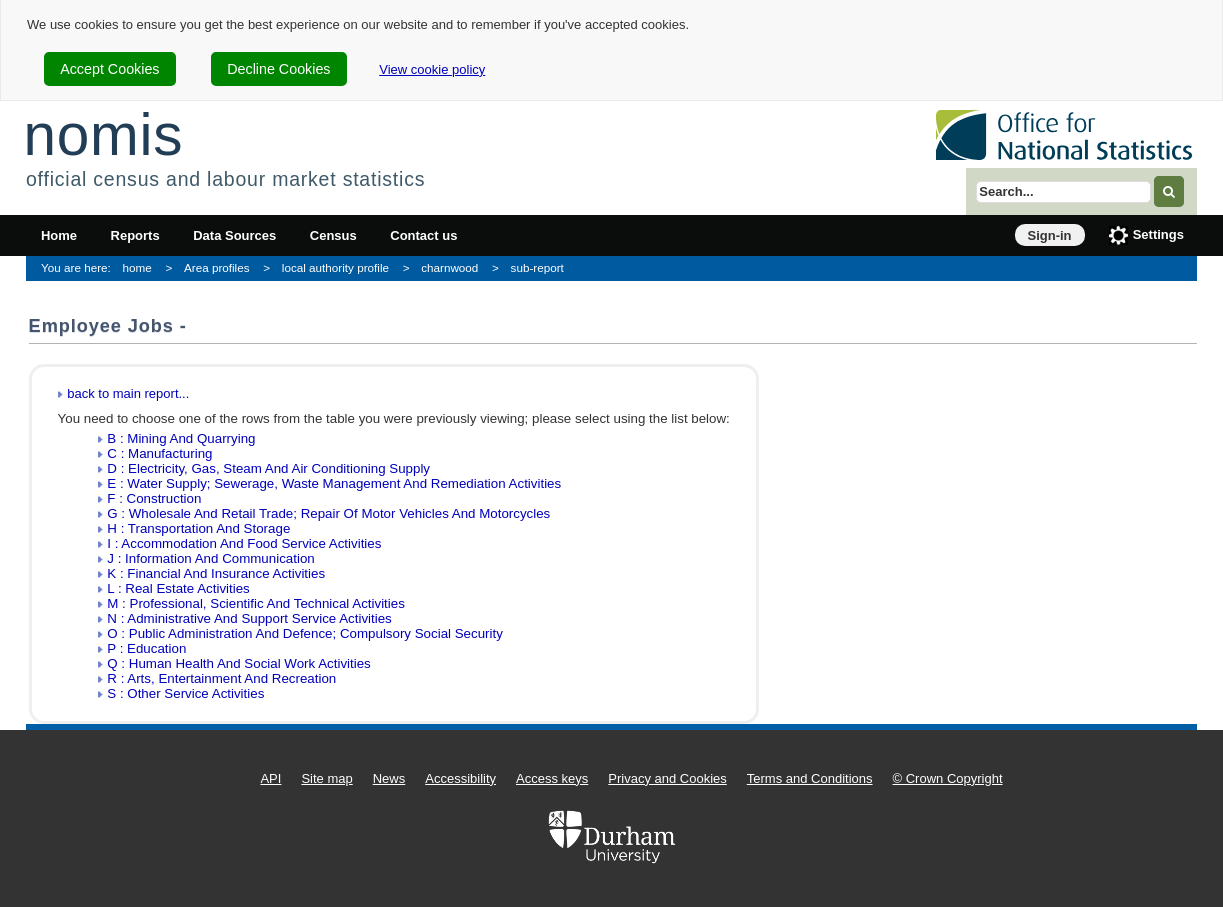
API (270, 778)
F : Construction (154, 498)
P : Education (146, 648)
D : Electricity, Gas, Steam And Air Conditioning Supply (268, 468)
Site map (326, 778)
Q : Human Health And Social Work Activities (238, 663)
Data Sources (234, 235)
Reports (135, 235)
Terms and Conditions (810, 778)
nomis (103, 134)
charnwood (449, 267)
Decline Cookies (278, 69)
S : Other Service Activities (185, 693)
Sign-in (1050, 235)
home (137, 267)
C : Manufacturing (159, 453)
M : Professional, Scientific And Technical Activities (256, 603)
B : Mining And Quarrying (181, 438)
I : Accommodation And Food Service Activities (244, 543)
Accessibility (460, 778)
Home (59, 235)
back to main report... (128, 393)
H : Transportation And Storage (198, 528)
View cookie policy (432, 69)
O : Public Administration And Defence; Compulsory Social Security (305, 633)
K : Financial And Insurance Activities (216, 573)
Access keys (552, 778)
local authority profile (335, 267)
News (389, 778)
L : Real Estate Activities (178, 588)
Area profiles (217, 267)
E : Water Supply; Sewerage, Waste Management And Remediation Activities (334, 483)
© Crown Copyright (948, 778)
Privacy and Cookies (667, 778)
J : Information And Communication (210, 558)
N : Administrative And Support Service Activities (249, 618)
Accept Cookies (109, 69)
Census (333, 235)
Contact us (423, 235)
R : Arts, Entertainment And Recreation (221, 678)
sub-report (537, 267)
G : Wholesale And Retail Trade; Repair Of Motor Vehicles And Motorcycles (328, 513)
